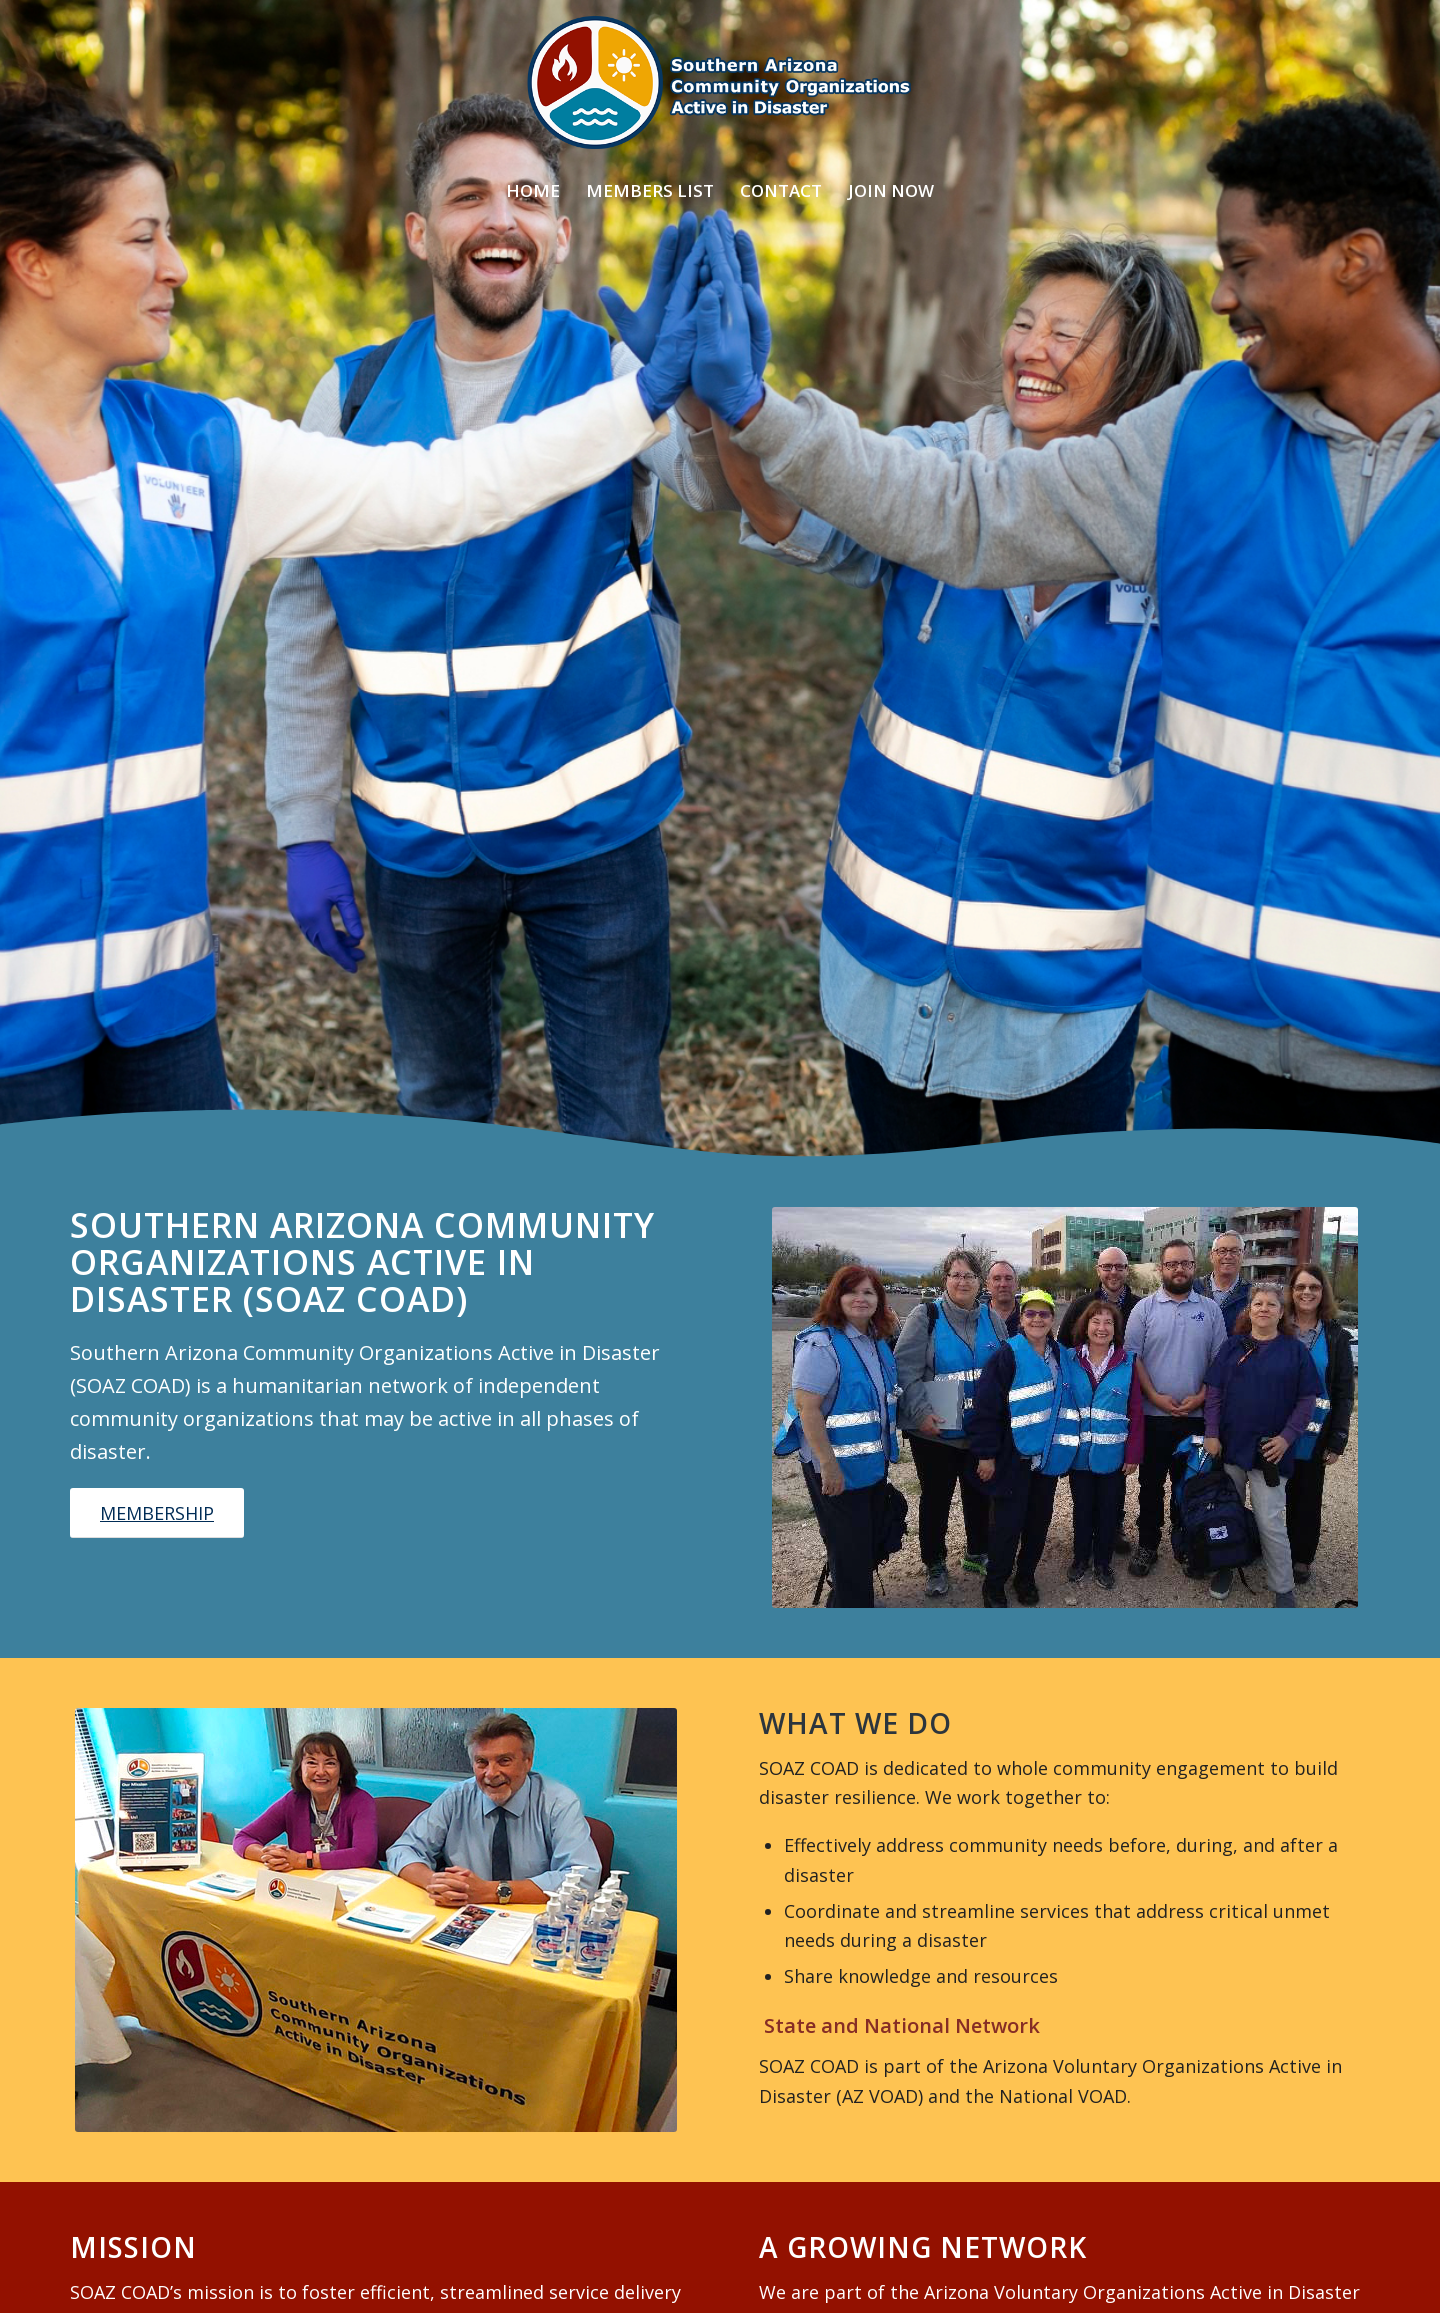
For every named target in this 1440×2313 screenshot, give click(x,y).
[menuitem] (533, 191)
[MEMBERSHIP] (157, 1513)
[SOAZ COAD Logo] (719, 83)
